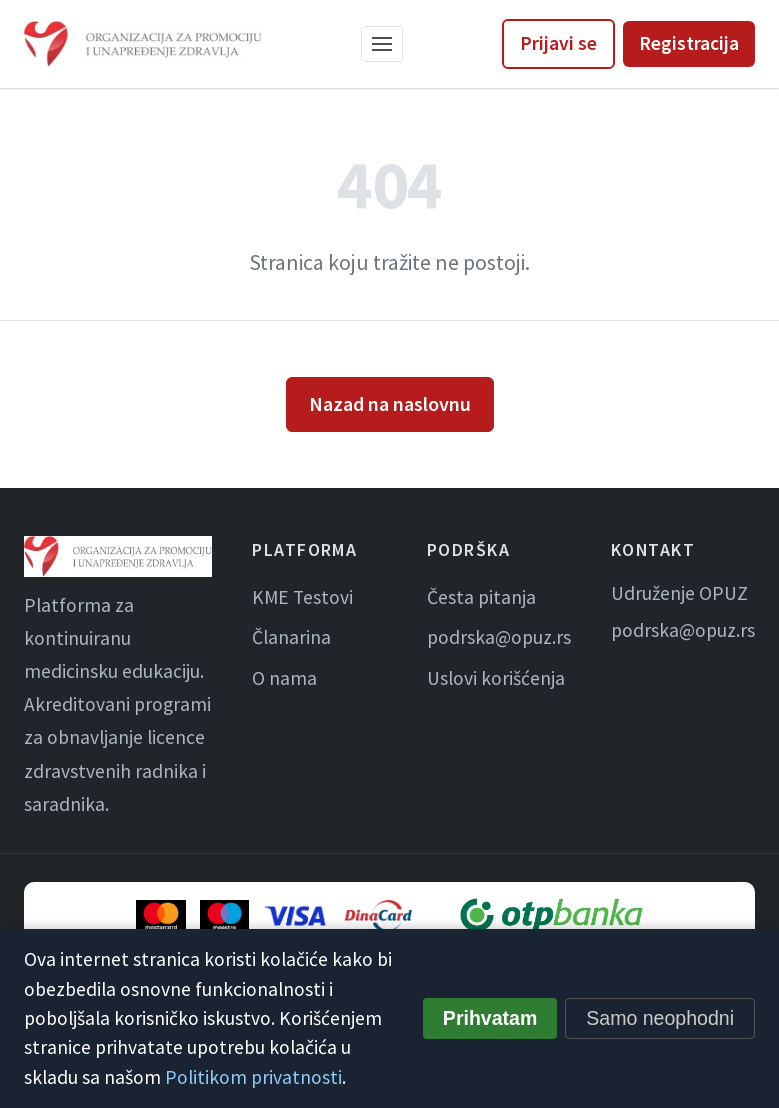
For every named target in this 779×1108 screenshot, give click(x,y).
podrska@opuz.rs (499, 637)
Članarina (291, 637)
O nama (284, 678)
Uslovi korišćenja (496, 678)
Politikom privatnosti (253, 1077)
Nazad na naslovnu (390, 403)
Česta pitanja (481, 597)
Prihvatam (490, 1018)
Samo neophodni (660, 1018)
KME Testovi (302, 597)
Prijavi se (558, 43)
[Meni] (382, 44)
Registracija (689, 43)
